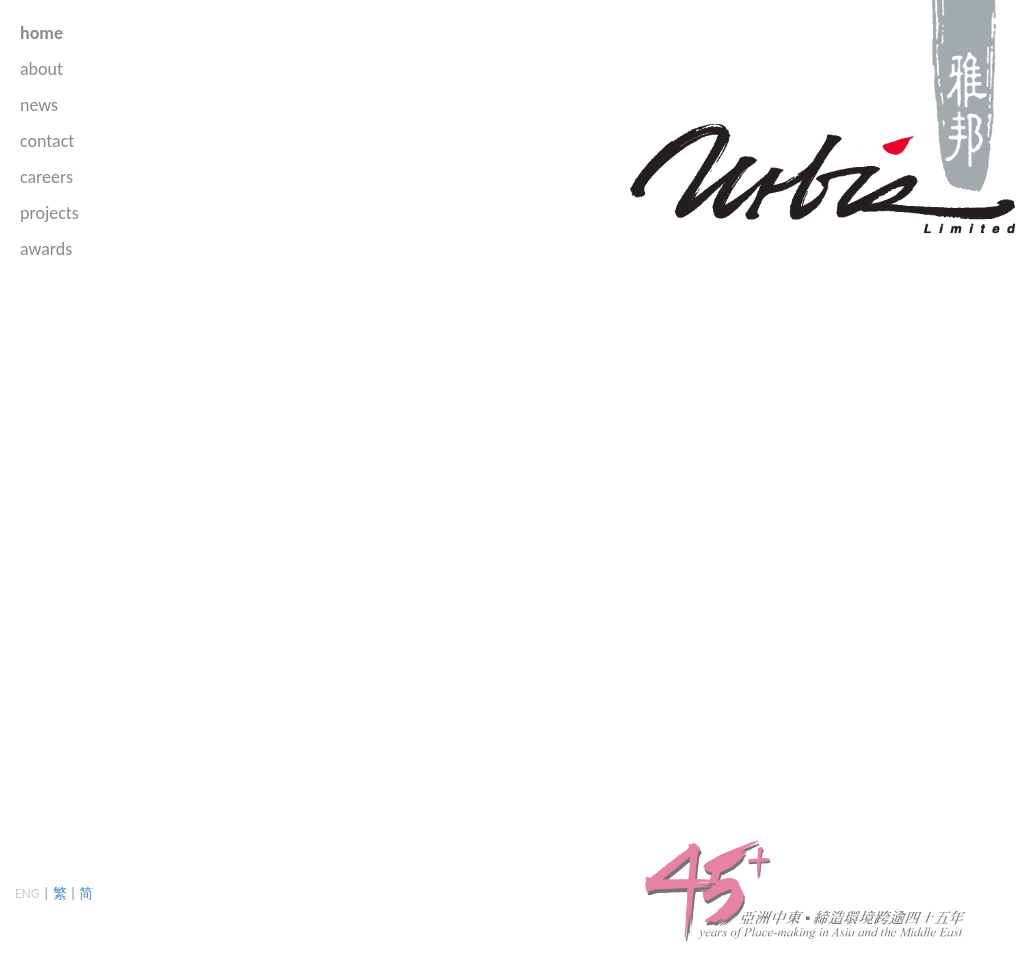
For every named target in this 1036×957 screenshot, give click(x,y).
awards (46, 249)
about (41, 69)
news (39, 105)
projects (49, 213)
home (41, 33)
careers (46, 177)
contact (47, 141)
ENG (27, 893)
